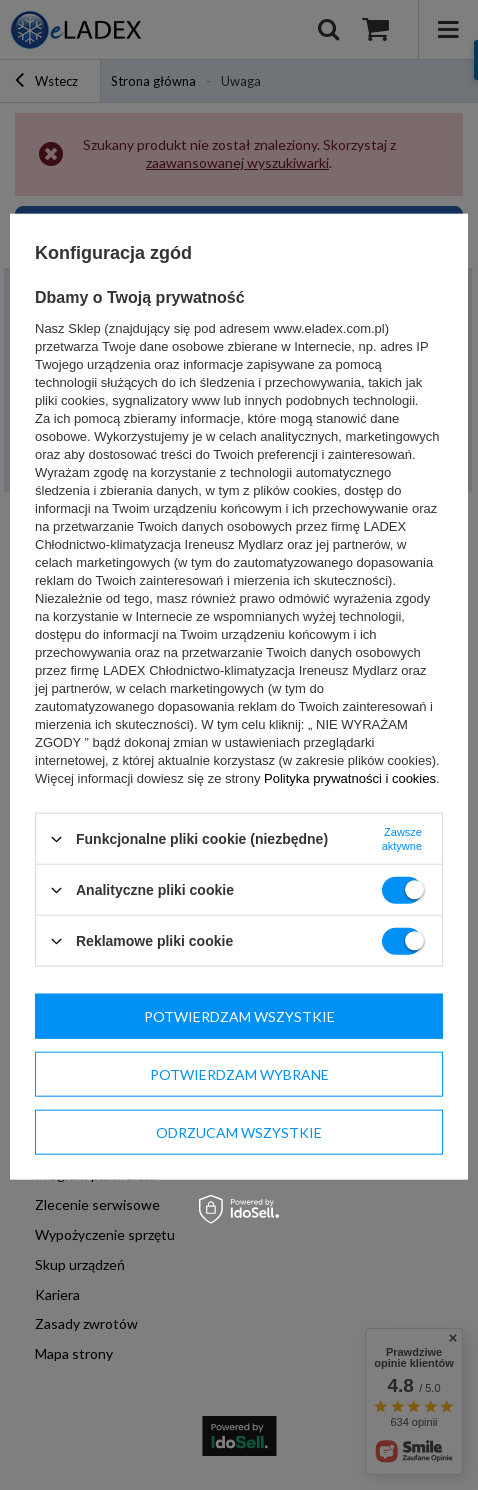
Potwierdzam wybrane (239, 1073)
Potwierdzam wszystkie (239, 1015)
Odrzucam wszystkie (239, 1131)
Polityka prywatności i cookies (350, 778)
